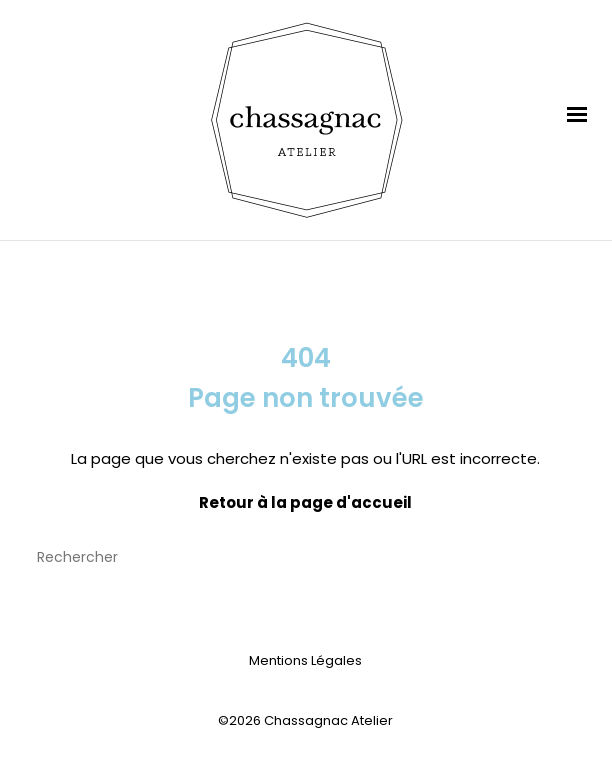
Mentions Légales (305, 660)
